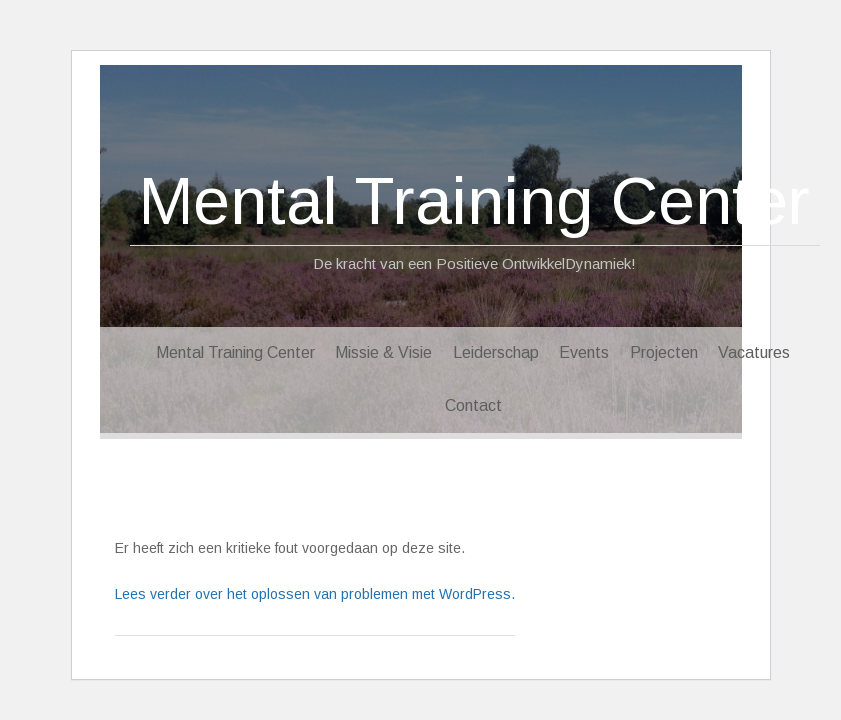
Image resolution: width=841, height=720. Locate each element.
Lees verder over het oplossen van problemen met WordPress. (315, 594)
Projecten (664, 352)
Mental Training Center (474, 201)
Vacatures (754, 352)
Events (584, 352)
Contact (473, 405)
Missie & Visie (383, 352)
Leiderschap (496, 352)
